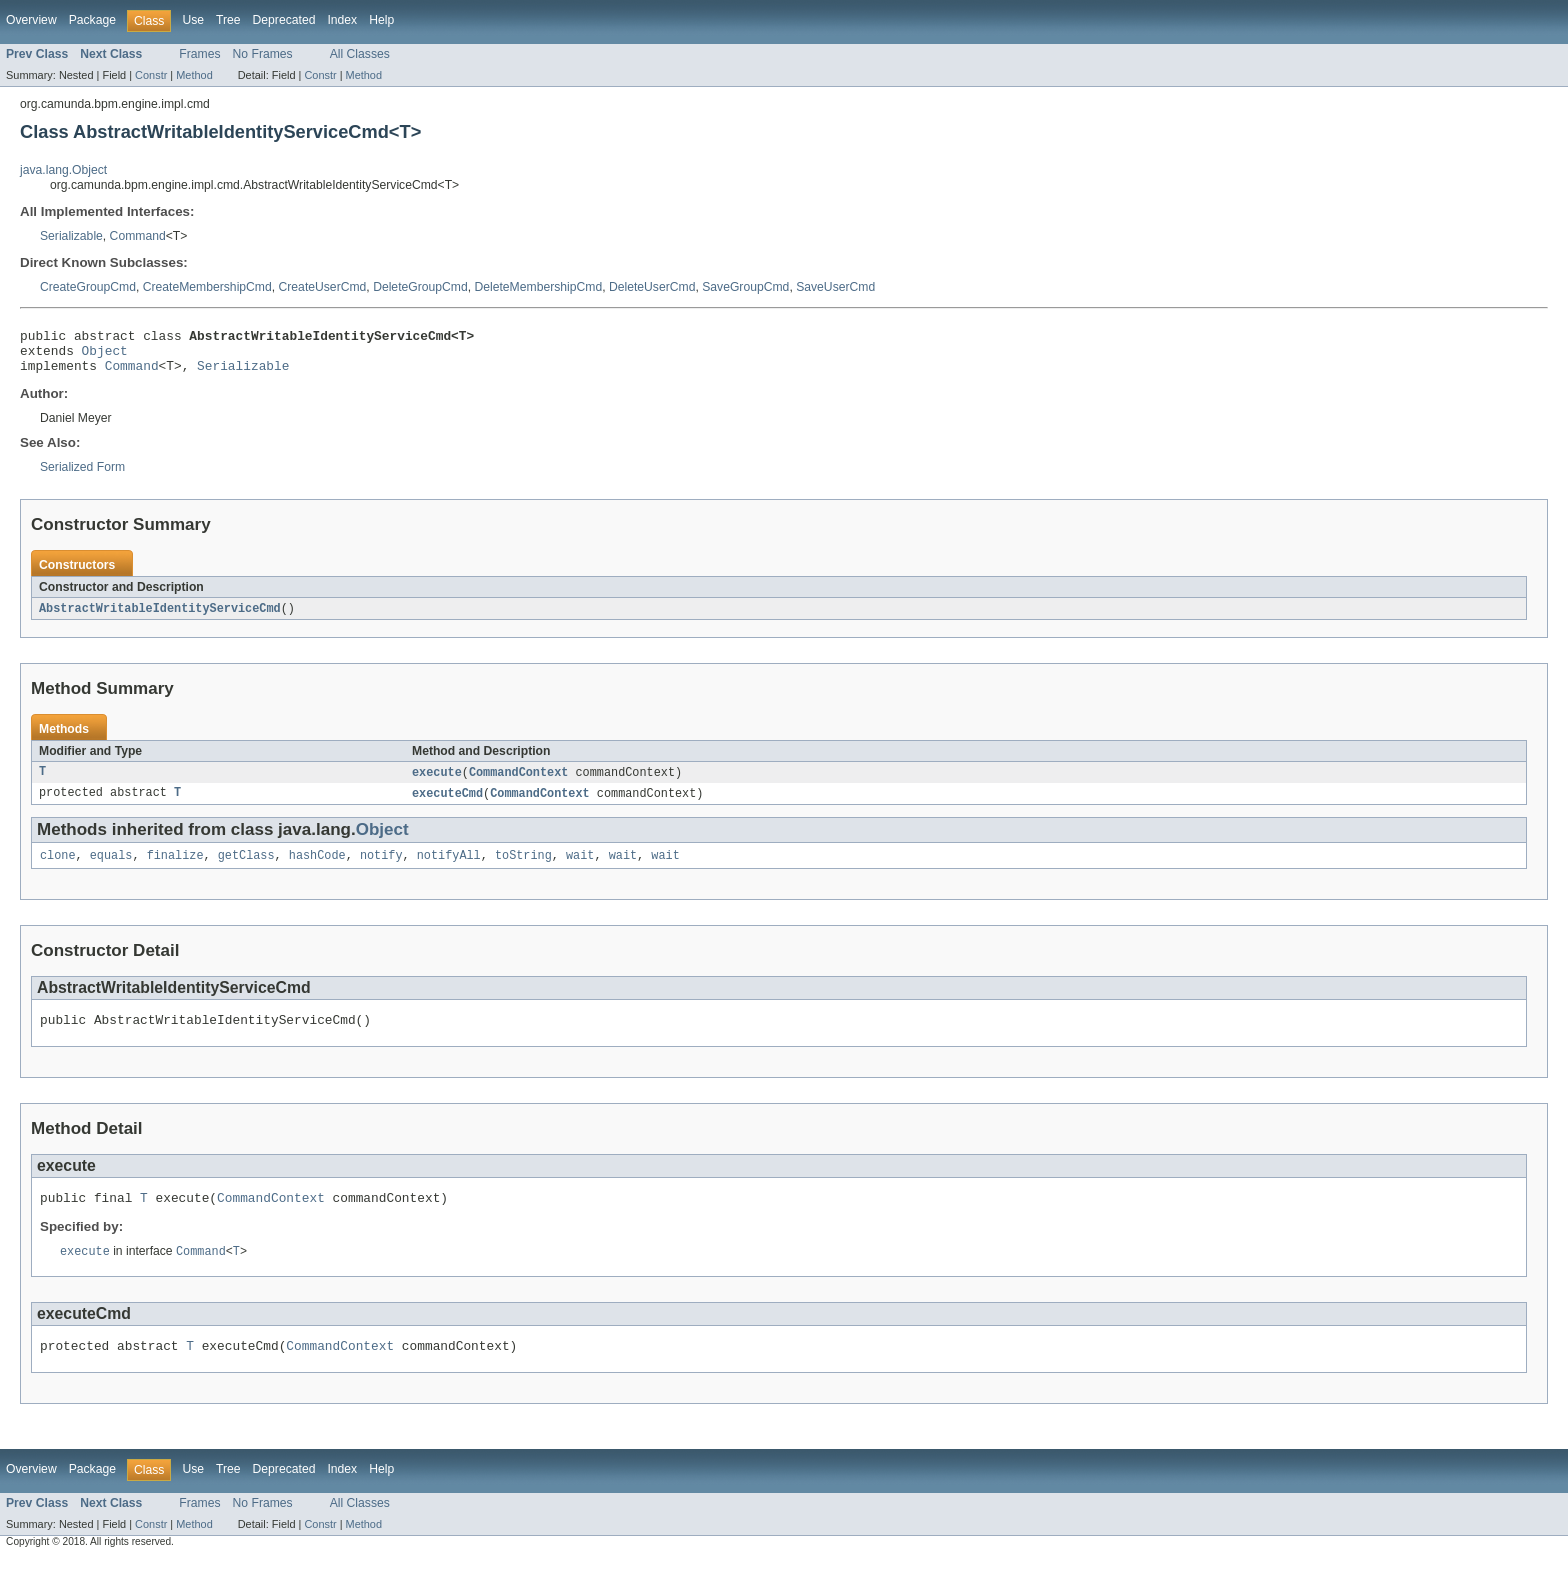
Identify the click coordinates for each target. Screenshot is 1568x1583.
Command (138, 236)
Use (193, 20)
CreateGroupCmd (88, 287)
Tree (228, 20)
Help (381, 20)
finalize (175, 869)
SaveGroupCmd (745, 287)
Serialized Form (82, 476)
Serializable (71, 236)
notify (381, 869)
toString (523, 869)
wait (580, 869)
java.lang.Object (63, 170)
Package (92, 20)
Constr (151, 75)
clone (58, 869)
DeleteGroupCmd (420, 287)
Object (105, 356)
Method (194, 75)
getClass (246, 869)
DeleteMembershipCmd (538, 287)
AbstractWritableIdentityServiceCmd (160, 618)
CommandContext (519, 783)
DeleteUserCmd (652, 287)
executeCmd (447, 805)
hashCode (317, 869)
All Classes (360, 54)
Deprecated (284, 20)
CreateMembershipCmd (207, 287)
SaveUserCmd (835, 287)
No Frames (263, 54)
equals (111, 869)
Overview (31, 20)
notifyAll (449, 869)
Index (342, 20)
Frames (199, 54)
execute (437, 783)
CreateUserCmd (323, 287)
